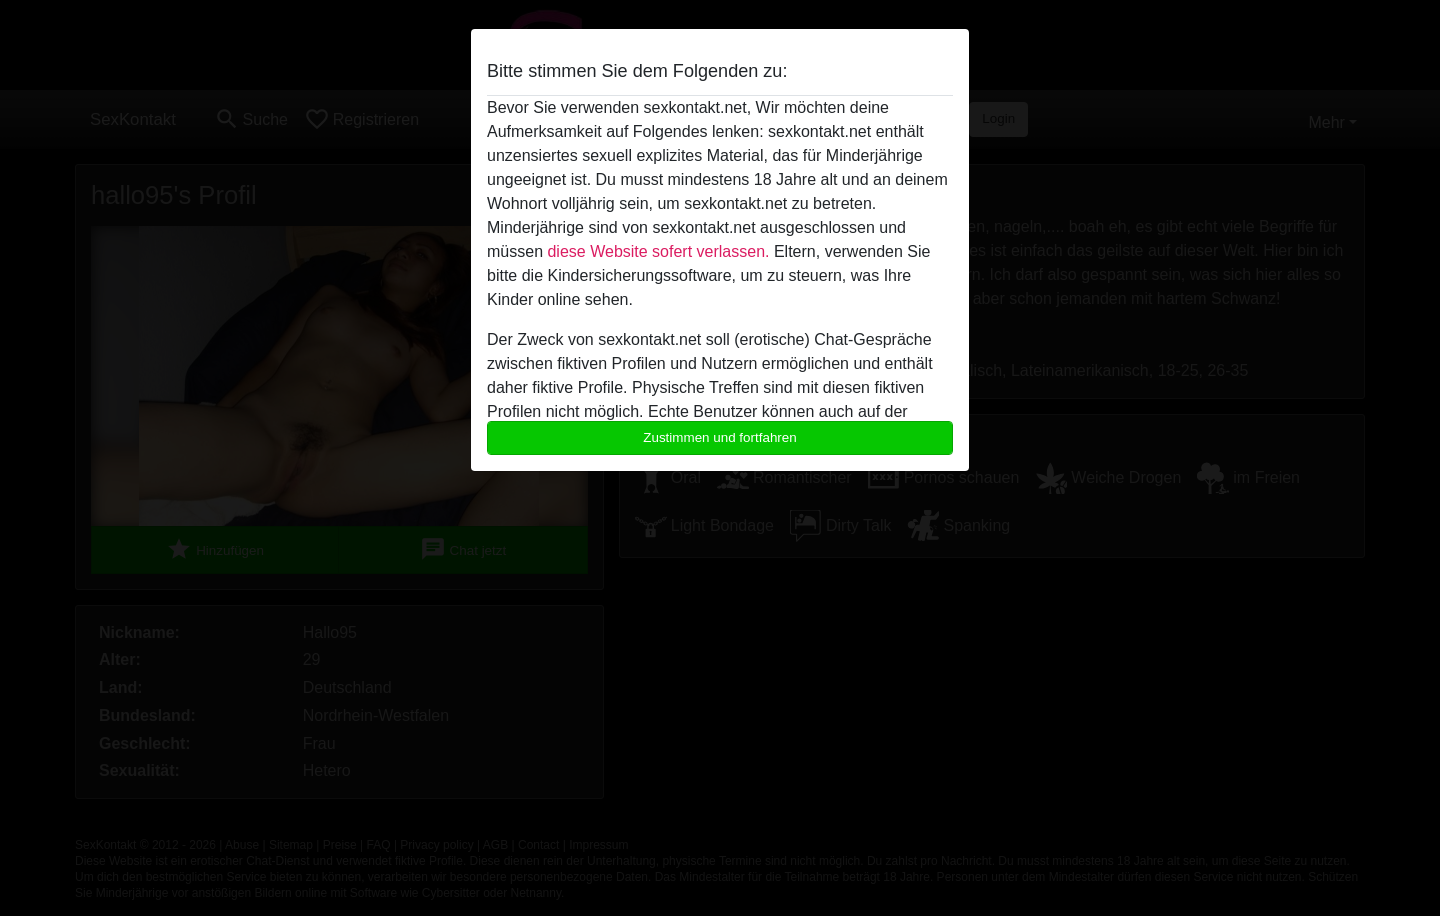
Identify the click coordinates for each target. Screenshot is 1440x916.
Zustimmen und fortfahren (720, 437)
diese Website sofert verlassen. (658, 251)
